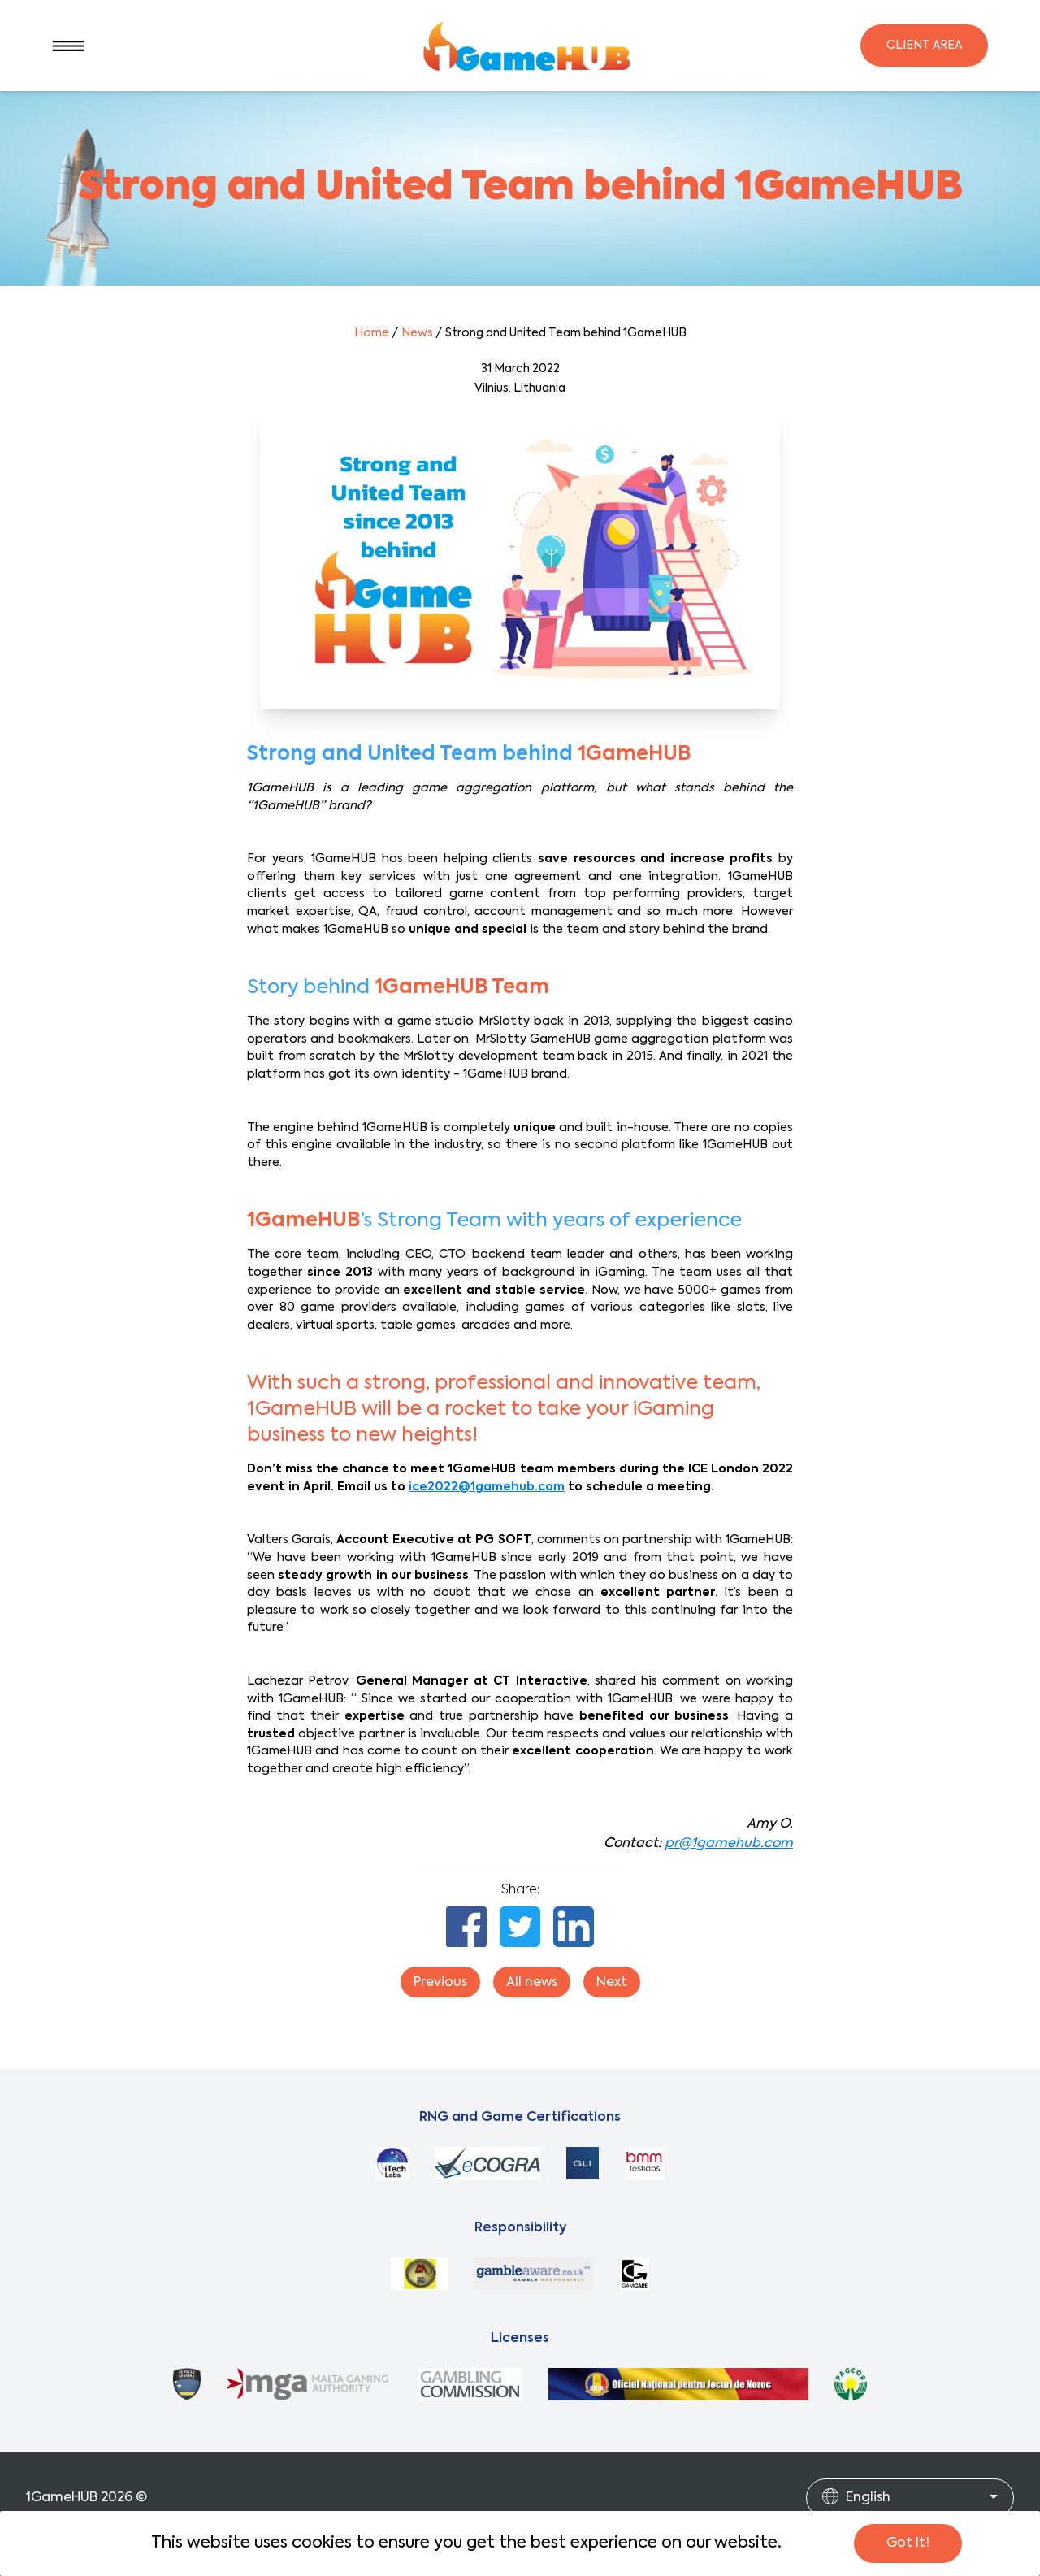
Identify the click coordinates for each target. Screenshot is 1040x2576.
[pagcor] (850, 2384)
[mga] (309, 2384)
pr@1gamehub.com (729, 1843)
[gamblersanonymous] (419, 2273)
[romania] (678, 2384)
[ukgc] (470, 2384)
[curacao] (187, 2384)
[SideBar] (68, 46)
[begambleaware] (534, 2273)
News (417, 333)
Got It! (908, 2543)
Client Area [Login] (924, 45)
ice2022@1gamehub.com (487, 1487)
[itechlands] (392, 2163)
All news (531, 1982)
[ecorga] (487, 2163)
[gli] (582, 2163)
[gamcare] (634, 2273)
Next (611, 1982)
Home (371, 333)
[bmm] (644, 2163)
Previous (440, 1982)
